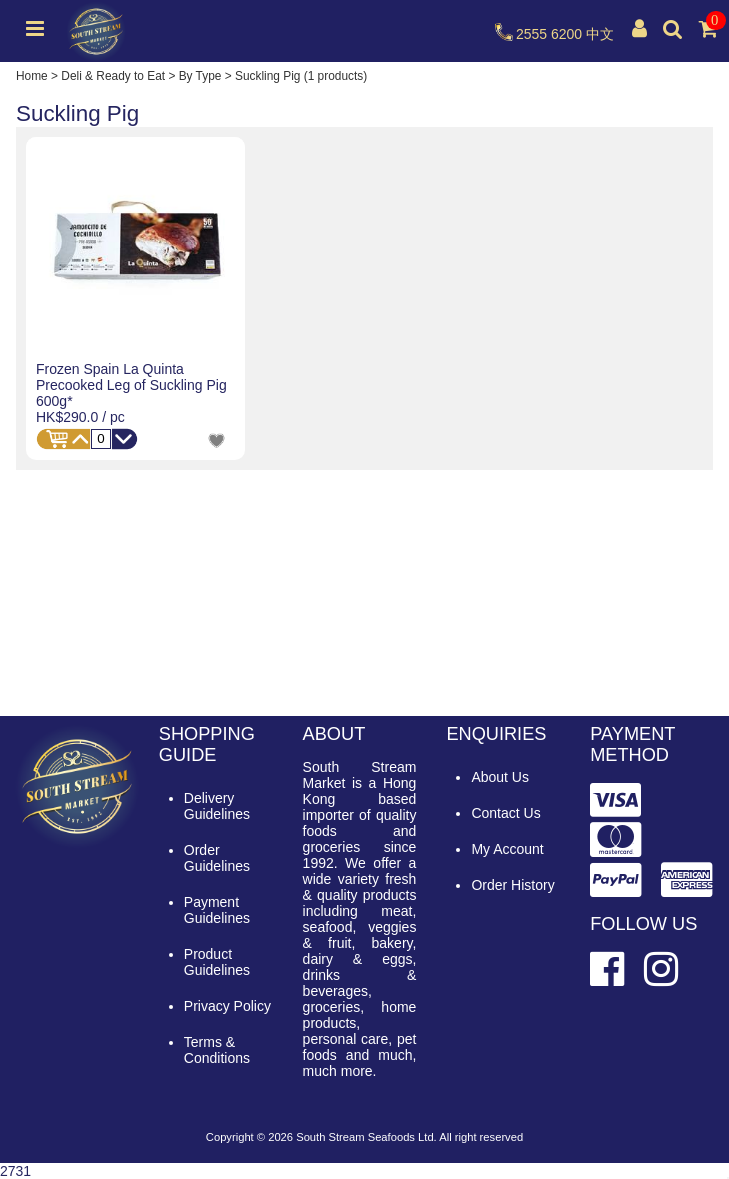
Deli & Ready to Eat (113, 76)
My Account (507, 849)
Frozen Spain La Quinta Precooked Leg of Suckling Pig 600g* (131, 385)
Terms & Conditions (217, 1050)
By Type (200, 76)
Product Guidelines (217, 962)
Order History (512, 885)
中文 (600, 34)
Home (32, 76)
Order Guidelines (217, 858)
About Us (500, 777)
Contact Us (505, 813)
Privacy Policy (227, 1006)
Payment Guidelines (217, 910)
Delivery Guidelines (217, 806)
